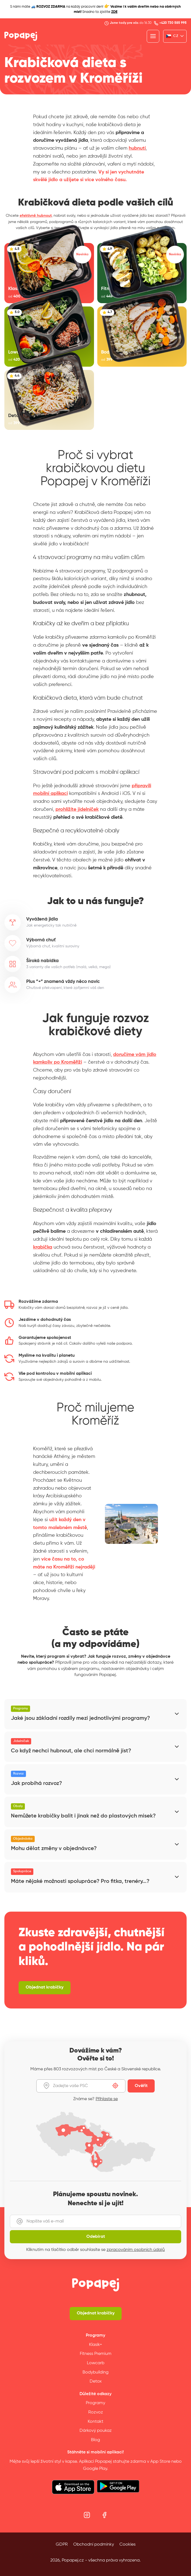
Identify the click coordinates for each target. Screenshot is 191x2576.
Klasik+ (95, 2345)
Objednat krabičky (95, 2313)
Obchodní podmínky (93, 2544)
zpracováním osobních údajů (136, 2250)
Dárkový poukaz (96, 2431)
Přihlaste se (107, 2099)
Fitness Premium (95, 2354)
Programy (95, 2403)
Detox (96, 2381)
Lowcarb (95, 2363)
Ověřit (141, 2086)
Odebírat (95, 2237)
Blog (95, 2440)
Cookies (127, 2544)
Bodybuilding (95, 2372)
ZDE (114, 12)
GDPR (62, 2544)
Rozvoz (95, 2412)
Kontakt (95, 2421)
